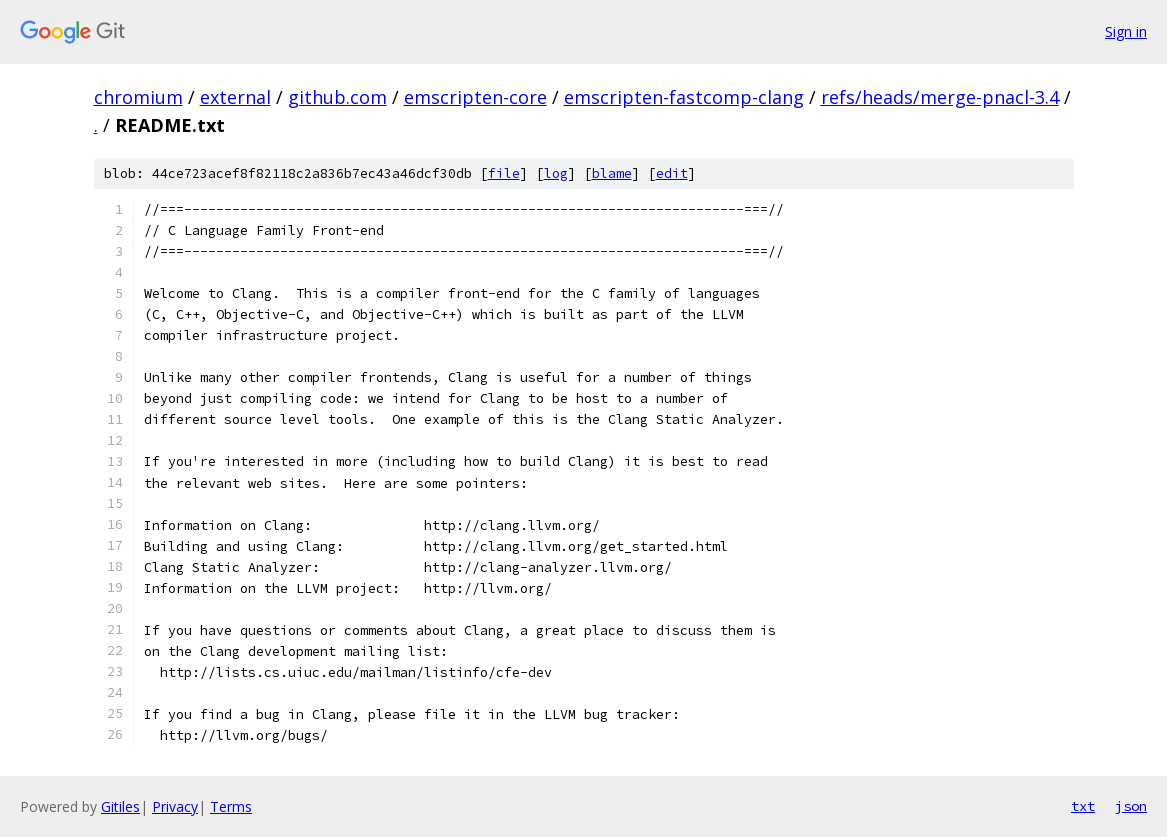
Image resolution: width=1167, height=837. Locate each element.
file (504, 173)
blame (612, 173)
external (235, 97)
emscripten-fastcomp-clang (684, 97)
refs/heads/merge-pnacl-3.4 (940, 97)
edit (672, 173)
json (1131, 806)
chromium (138, 97)
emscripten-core (475, 97)
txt (1083, 806)
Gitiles (120, 806)
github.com (337, 97)
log (556, 173)
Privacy (175, 806)
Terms (231, 806)
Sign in (1126, 31)
